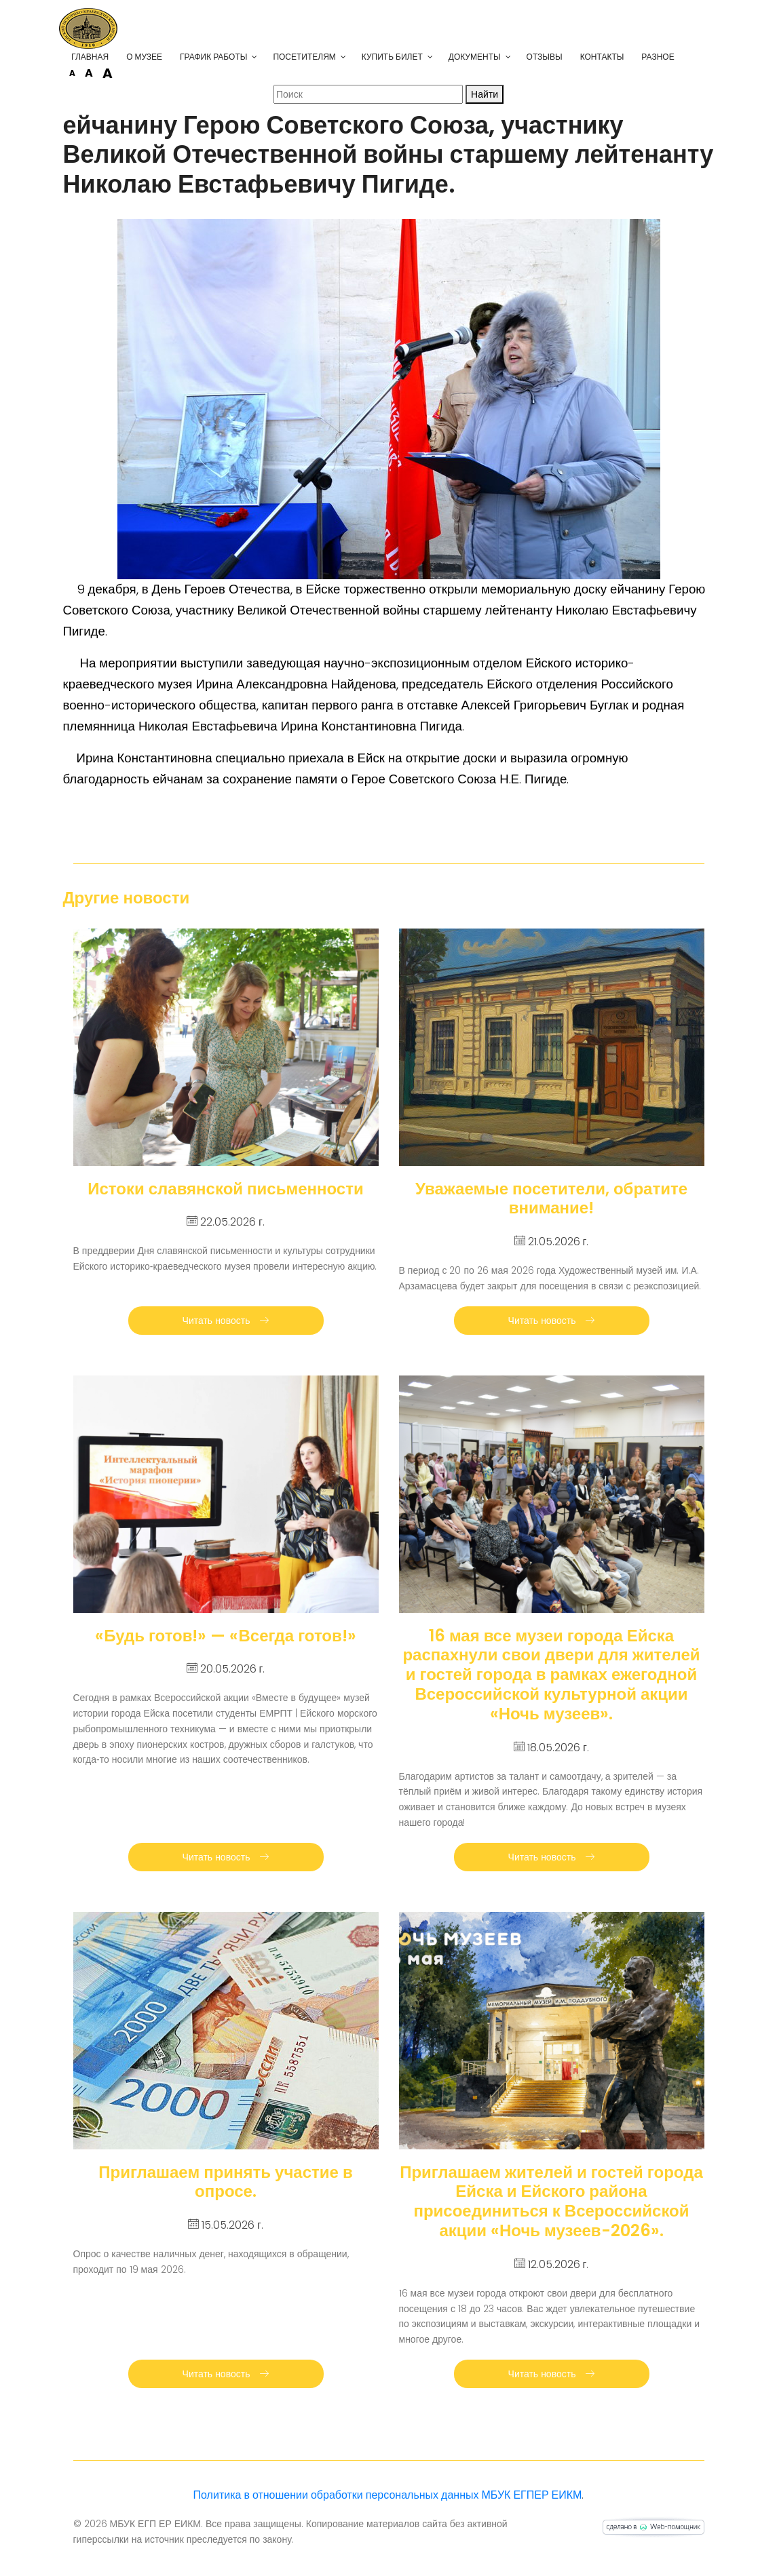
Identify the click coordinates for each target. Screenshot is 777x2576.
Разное (672, 56)
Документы (488, 56)
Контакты (616, 56)
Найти (484, 94)
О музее (158, 56)
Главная (104, 56)
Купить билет (405, 56)
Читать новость (226, 1320)
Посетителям (318, 56)
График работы (227, 56)
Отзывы (558, 56)
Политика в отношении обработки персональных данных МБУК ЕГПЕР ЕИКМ (387, 2495)
